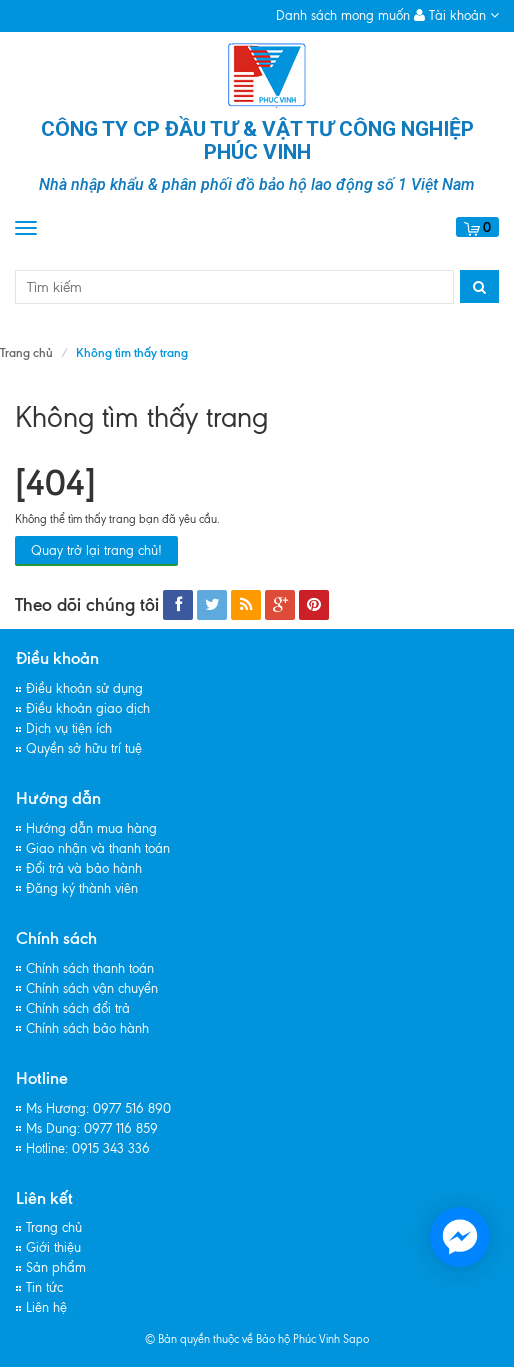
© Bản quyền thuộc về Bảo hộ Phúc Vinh (242, 1339)
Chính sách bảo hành (87, 1028)
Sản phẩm (56, 1267)
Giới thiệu (53, 1247)
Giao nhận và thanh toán (98, 848)
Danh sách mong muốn (343, 15)
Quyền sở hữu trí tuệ (84, 748)
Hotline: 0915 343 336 (88, 1148)
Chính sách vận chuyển (92, 988)
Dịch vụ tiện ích (69, 728)
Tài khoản (456, 15)
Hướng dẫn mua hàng (91, 828)
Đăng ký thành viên (82, 888)
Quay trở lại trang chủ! (96, 550)
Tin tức (44, 1287)
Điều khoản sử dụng (84, 688)
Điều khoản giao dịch (88, 708)
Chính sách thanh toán (90, 968)
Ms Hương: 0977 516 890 (98, 1108)
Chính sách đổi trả (78, 1008)
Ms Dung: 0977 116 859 (92, 1128)
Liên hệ (46, 1307)
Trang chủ (26, 352)
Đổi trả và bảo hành (84, 868)
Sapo (356, 1339)
